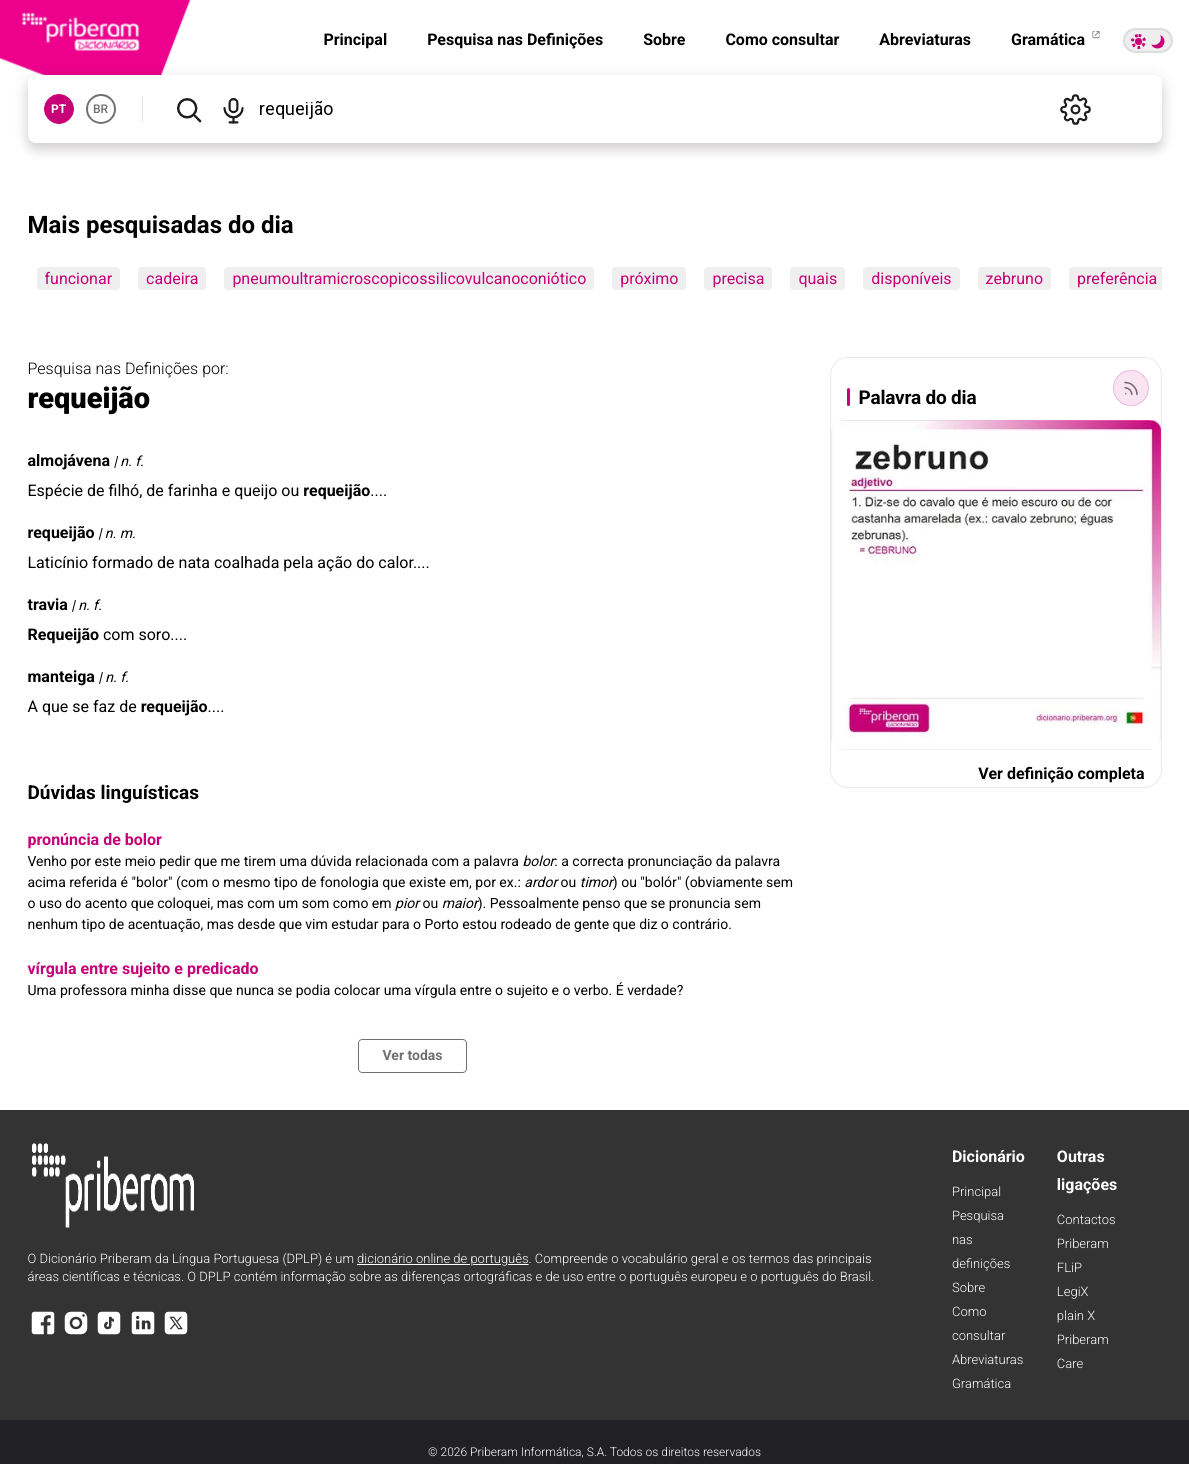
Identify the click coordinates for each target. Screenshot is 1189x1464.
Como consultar (782, 39)
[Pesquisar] (188, 109)
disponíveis (911, 278)
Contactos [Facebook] (1086, 1220)
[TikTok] (109, 1332)
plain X (1076, 1316)
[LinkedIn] (143, 1332)
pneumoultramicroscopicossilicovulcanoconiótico (409, 278)
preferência (1117, 278)
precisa (738, 278)
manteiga (61, 676)
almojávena (69, 460)
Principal (355, 39)
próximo (649, 278)
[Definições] (1076, 109)
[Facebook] (43, 1332)
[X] (176, 1332)
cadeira (172, 278)
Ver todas (412, 1056)
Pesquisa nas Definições (515, 39)
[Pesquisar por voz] (233, 109)
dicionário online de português (442, 1259)
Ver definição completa (1061, 773)
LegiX (1073, 1292)
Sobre (664, 39)
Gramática (1057, 39)
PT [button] (58, 109)
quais (817, 278)
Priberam (1083, 1244)
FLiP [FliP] (1069, 1268)
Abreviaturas (925, 39)
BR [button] (100, 109)
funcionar (79, 278)
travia (48, 604)
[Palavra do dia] (1131, 388)
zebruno (1014, 278)
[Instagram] (76, 1332)
